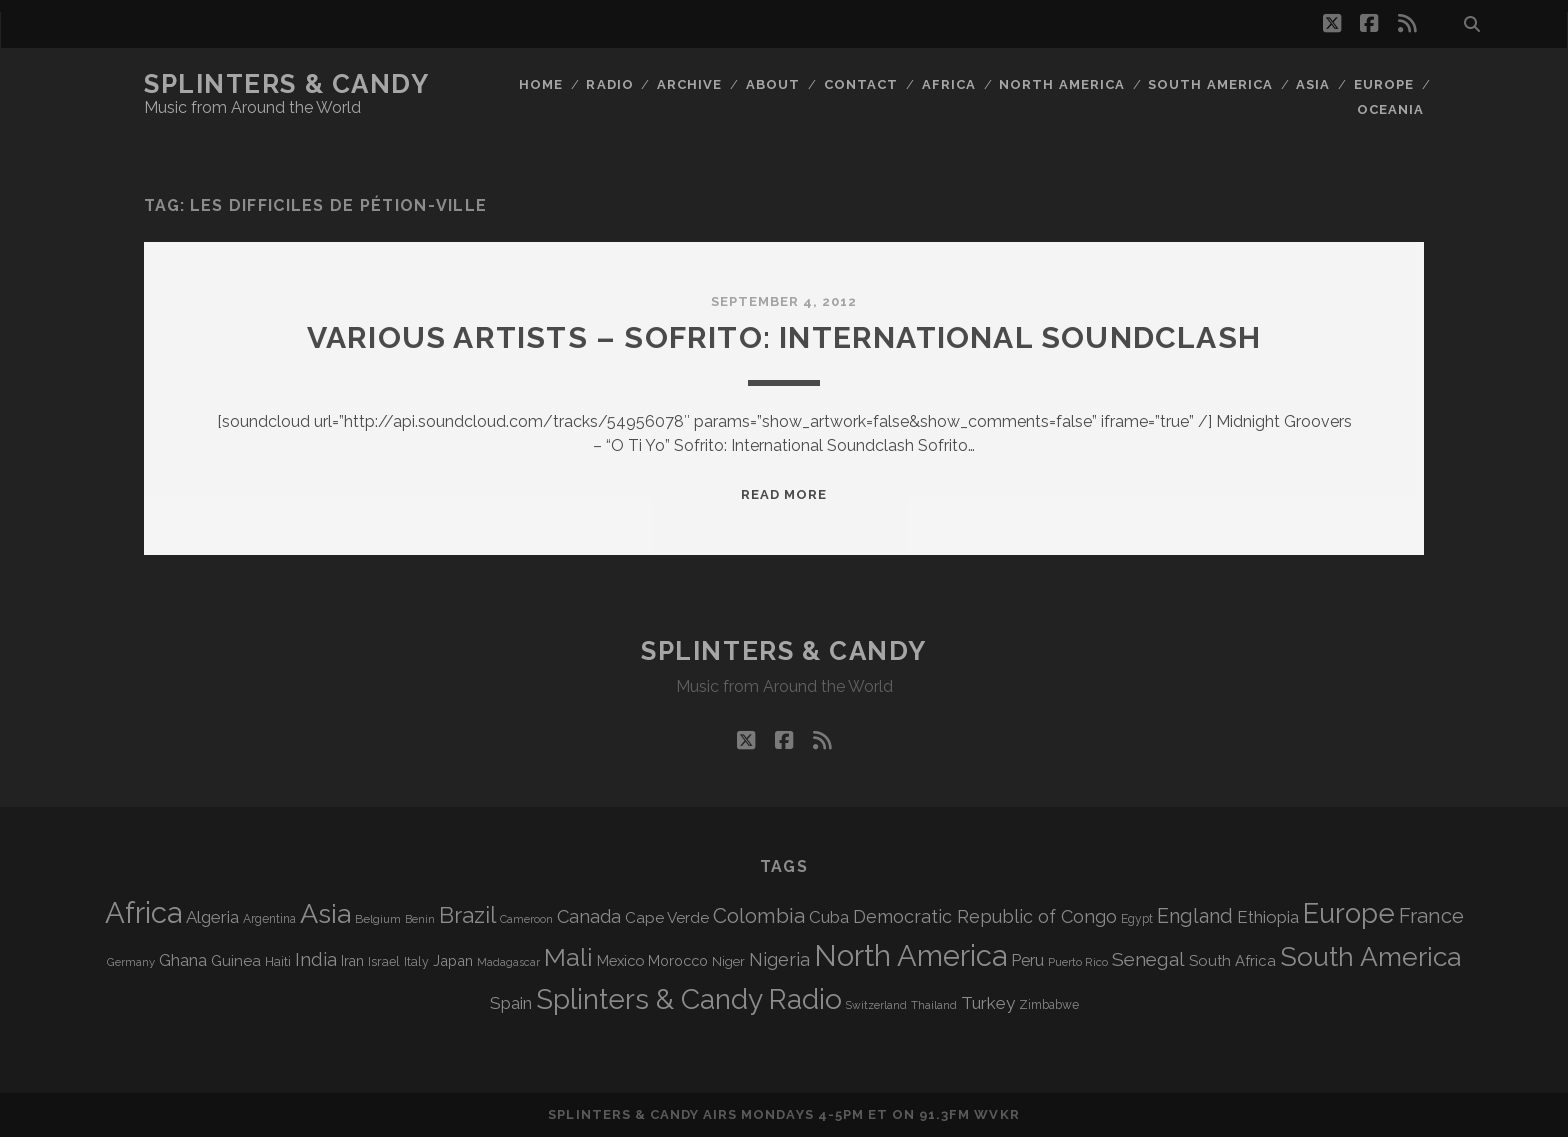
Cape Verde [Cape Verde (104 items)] (667, 918)
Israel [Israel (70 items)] (384, 961)
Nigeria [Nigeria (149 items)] (779, 959)
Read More (784, 494)
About (773, 84)
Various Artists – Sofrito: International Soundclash (784, 337)
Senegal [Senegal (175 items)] (1148, 959)
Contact (861, 84)
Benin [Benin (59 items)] (420, 919)
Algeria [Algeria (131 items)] (212, 917)
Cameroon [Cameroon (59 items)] (526, 919)
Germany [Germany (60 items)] (131, 962)
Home (541, 84)
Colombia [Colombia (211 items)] (759, 916)
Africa (949, 84)
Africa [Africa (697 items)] (143, 912)
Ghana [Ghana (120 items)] (183, 960)
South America (1210, 84)
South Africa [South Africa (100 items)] (1232, 960)
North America (1062, 84)
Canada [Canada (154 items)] (589, 916)
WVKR (996, 1114)
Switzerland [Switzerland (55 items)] (876, 1005)
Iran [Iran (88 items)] (352, 961)
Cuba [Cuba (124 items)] (829, 917)
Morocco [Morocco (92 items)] (678, 960)
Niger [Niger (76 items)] (728, 961)
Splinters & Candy (287, 84)
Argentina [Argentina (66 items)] (269, 919)
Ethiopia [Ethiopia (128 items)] (1268, 917)
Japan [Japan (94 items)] (453, 960)
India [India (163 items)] (316, 959)
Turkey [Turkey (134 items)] (988, 1003)
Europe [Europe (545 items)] (1349, 913)
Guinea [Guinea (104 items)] (236, 961)
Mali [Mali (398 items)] (568, 957)
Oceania (1390, 109)
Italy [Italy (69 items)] (416, 961)
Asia (1313, 84)
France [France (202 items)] (1431, 916)
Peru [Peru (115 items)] (1027, 960)
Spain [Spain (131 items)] (511, 1003)
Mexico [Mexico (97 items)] (620, 960)
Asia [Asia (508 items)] (325, 913)
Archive (689, 84)
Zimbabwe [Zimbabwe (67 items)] (1049, 1005)
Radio (609, 84)
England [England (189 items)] (1195, 916)
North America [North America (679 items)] (910, 956)
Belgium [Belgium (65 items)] (378, 919)
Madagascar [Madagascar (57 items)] (508, 962)
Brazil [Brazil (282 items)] (467, 915)
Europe (1384, 84)
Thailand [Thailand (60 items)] (934, 1005)
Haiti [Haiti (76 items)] (278, 961)
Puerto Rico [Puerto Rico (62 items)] (1078, 962)
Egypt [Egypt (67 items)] (1137, 919)
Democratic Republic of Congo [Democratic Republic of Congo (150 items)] (985, 916)
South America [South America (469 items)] (1370, 956)
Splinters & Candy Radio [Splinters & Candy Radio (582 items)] (689, 999)
